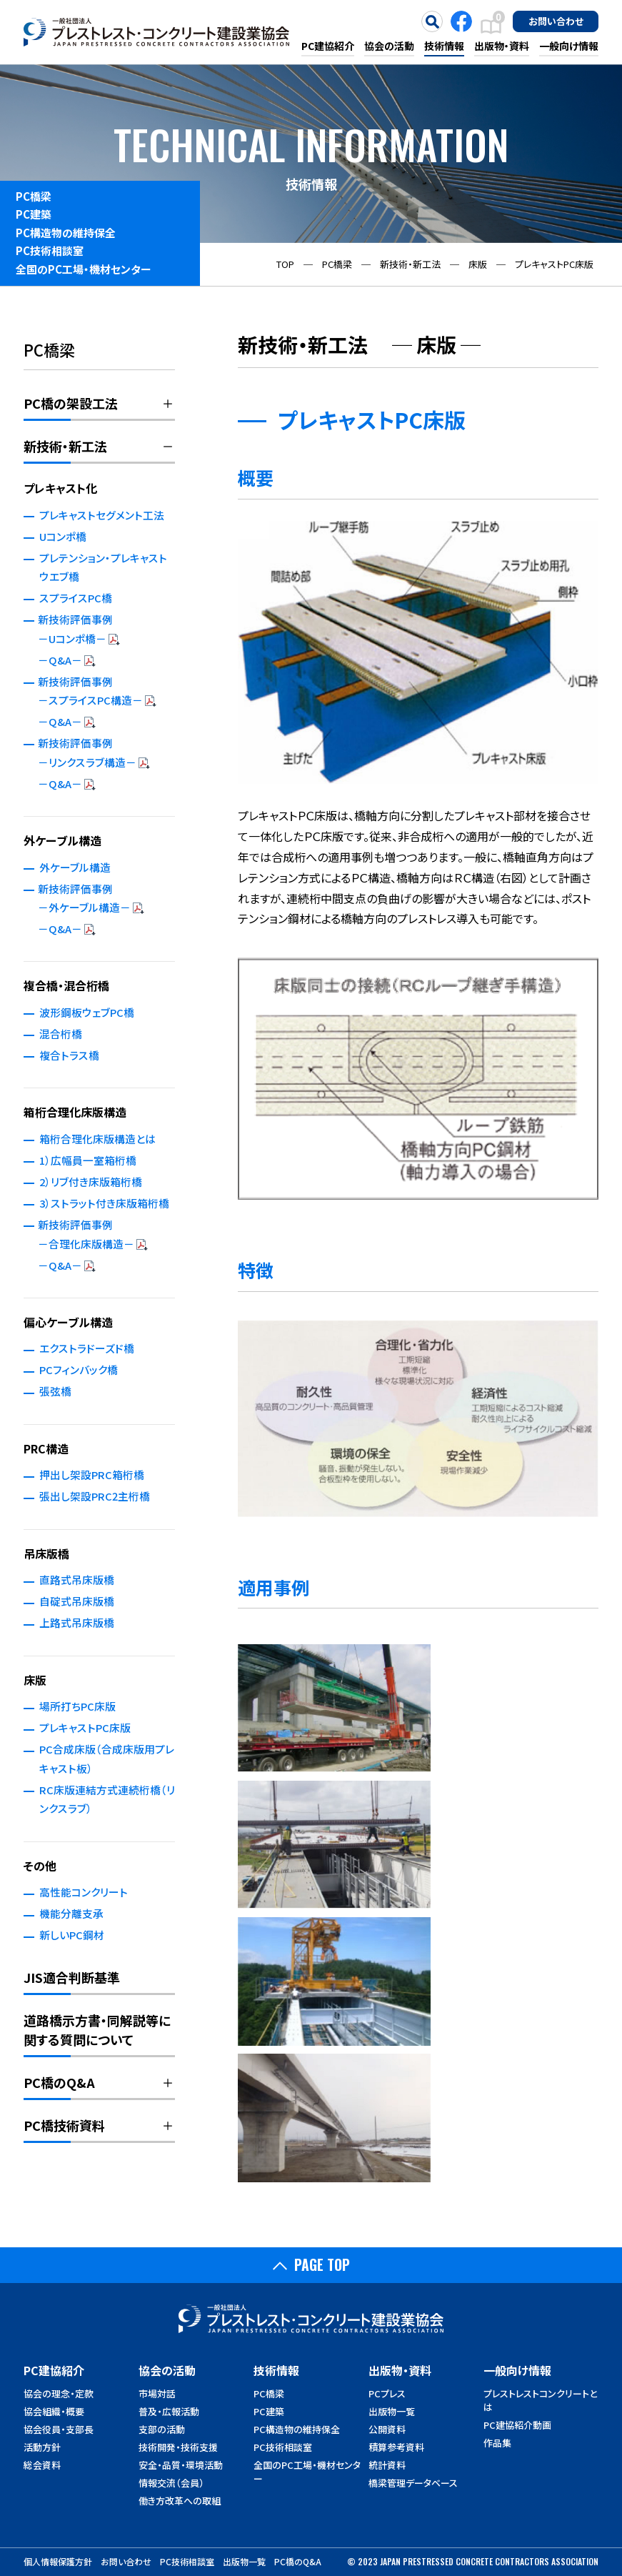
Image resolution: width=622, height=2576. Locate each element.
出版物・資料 (501, 46)
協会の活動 (389, 46)
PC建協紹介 (327, 46)
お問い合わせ (555, 21)
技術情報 (444, 46)
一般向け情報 (568, 46)
